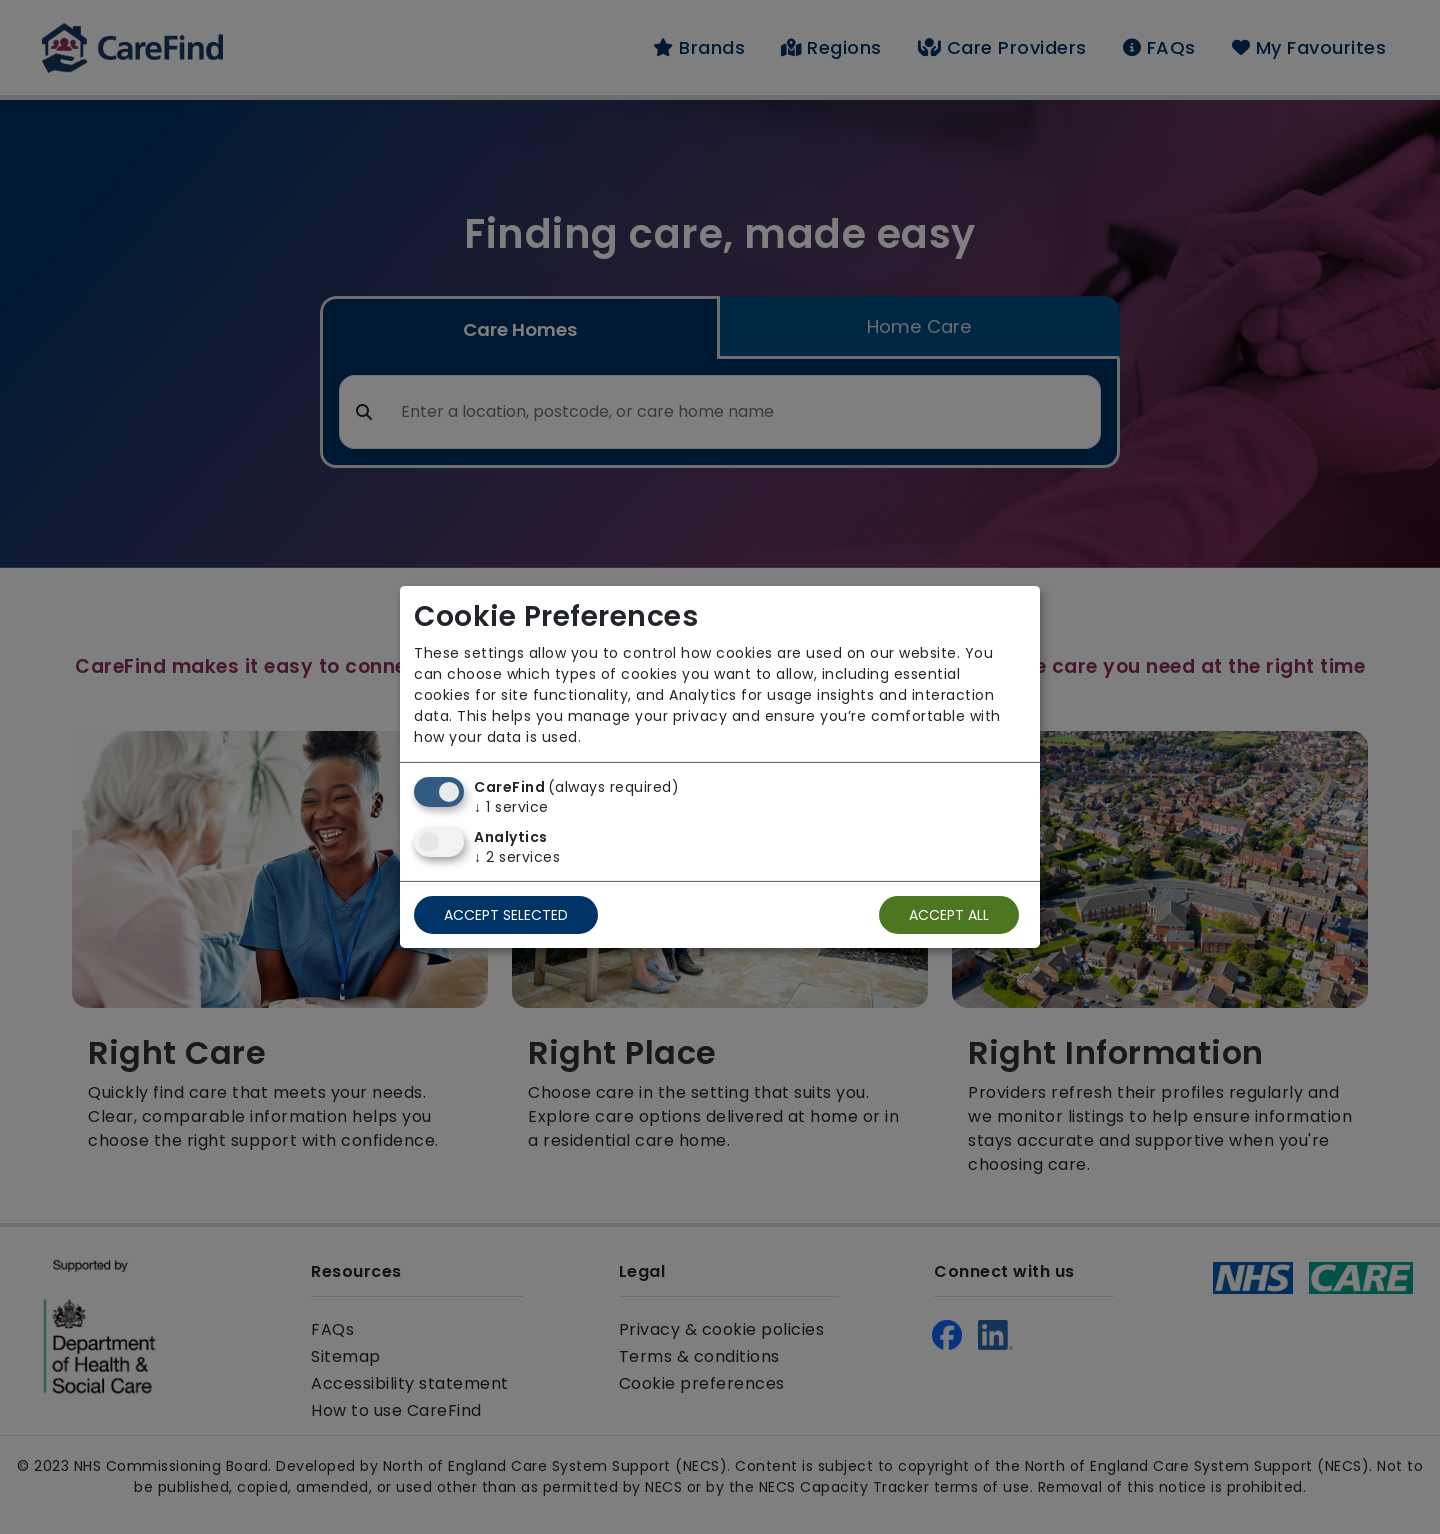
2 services (517, 857)
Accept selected (506, 915)
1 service (511, 807)
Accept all (949, 915)
